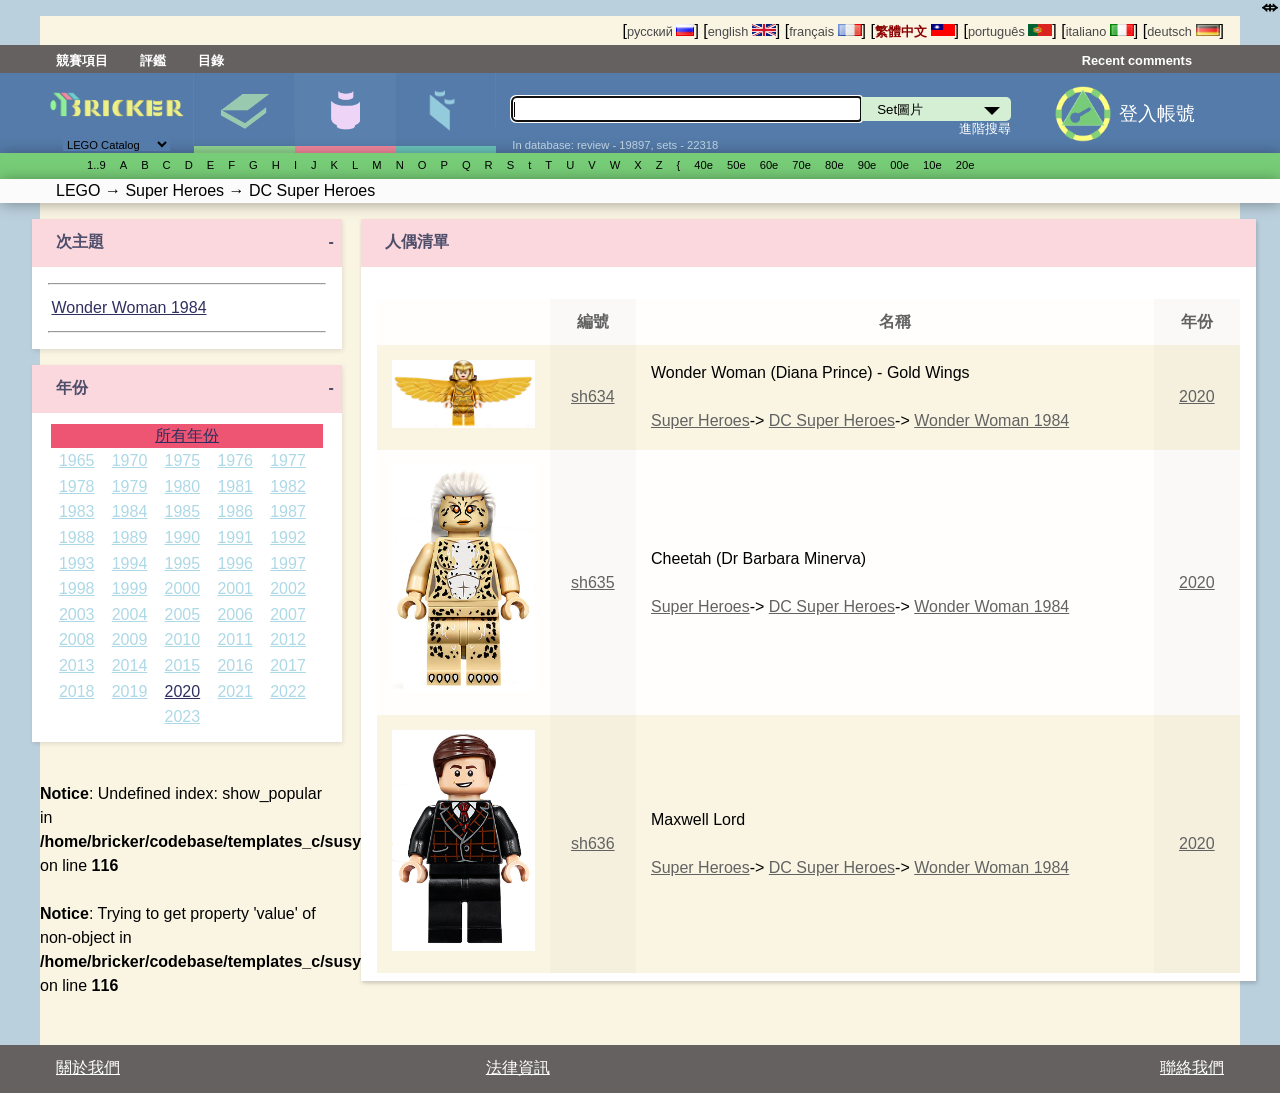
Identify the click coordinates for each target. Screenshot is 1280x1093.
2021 (235, 691)
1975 (183, 460)
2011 (235, 639)
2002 (288, 588)
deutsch (1183, 31)
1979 (130, 486)
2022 (288, 691)
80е (834, 165)
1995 (183, 563)
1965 (77, 460)
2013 (77, 665)
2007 (288, 614)
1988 (77, 537)
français (825, 31)
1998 (77, 588)
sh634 (593, 396)
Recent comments (1137, 60)
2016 (235, 665)
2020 (183, 691)
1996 (235, 563)
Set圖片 (244, 113)
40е (703, 165)
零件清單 (446, 113)
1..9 (96, 165)
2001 (235, 588)
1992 (288, 537)
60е (769, 165)
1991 (235, 537)
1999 (130, 588)
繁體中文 (915, 31)
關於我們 (88, 1067)
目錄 (211, 60)
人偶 (345, 113)
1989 (130, 537)
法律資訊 (518, 1067)
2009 (130, 639)
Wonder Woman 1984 (128, 307)
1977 (288, 460)
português (1010, 31)
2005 (183, 614)
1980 (183, 486)
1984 (130, 511)
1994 (130, 563)
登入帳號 (1157, 113)
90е (867, 165)
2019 (130, 691)
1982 (288, 486)
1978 (77, 486)
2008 (77, 639)
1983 (77, 511)
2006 (235, 614)
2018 (77, 691)
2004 (130, 614)
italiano (1100, 31)
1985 (183, 511)
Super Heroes (700, 420)
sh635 (593, 582)
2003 (77, 614)
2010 (183, 639)
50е (736, 165)
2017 (288, 665)
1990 (183, 537)
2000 (183, 588)
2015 (183, 665)
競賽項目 (82, 60)
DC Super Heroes (832, 420)
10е (932, 165)
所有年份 (187, 435)
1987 (288, 511)
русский (660, 31)
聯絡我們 (1192, 1067)
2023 (183, 716)
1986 (235, 511)
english (742, 31)
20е (965, 165)
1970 (130, 460)
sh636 (593, 843)
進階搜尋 (985, 128)
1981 (235, 486)
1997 (288, 563)
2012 (288, 639)
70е (801, 165)
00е (899, 165)
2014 (130, 665)
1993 (77, 563)
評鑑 (153, 60)
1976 (235, 460)
